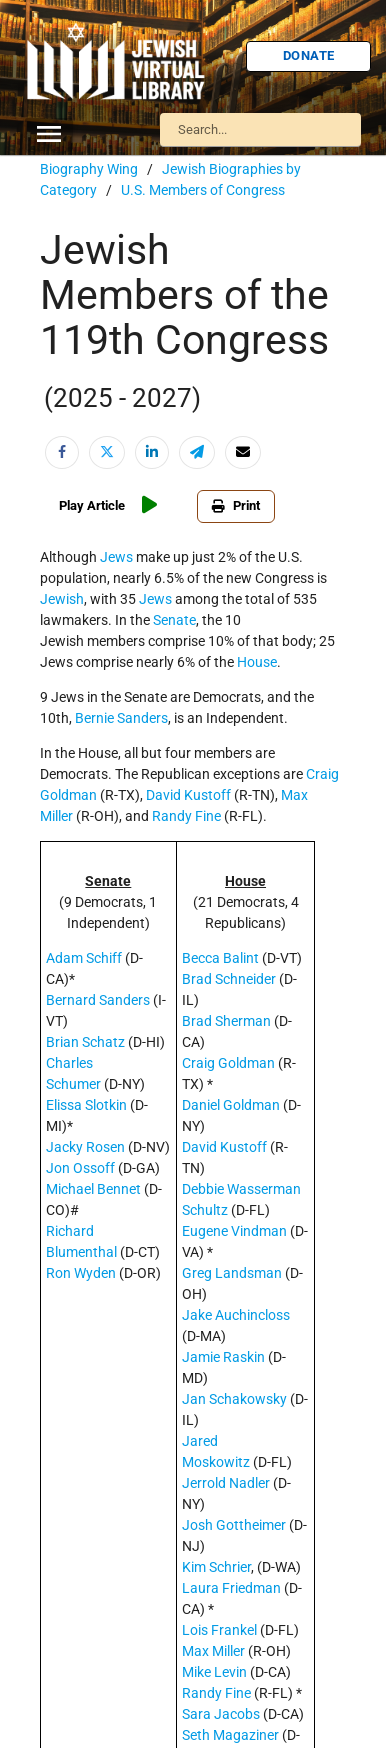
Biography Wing (89, 169)
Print (236, 505)
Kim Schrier (216, 1567)
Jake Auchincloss (236, 1315)
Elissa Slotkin (86, 1105)
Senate (174, 620)
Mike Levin (214, 1672)
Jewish (62, 599)
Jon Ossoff (80, 1168)
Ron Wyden (81, 1273)
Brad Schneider (229, 979)
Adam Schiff (84, 958)
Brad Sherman (226, 1021)
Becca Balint (220, 958)
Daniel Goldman (231, 1105)
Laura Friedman (231, 1588)
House (257, 662)
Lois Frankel (219, 1630)
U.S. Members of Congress (203, 190)
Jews (116, 557)
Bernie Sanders (121, 718)
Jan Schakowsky (234, 1399)
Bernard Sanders (98, 1000)
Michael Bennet (93, 1189)
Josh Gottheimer (234, 1525)
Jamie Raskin (223, 1357)
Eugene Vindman (234, 1231)
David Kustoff (188, 795)
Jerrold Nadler (226, 1483)
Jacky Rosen (85, 1147)
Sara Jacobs (221, 1714)
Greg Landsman (232, 1273)
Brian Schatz (85, 1042)
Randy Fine (186, 816)
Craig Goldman (228, 1063)
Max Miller (213, 1651)
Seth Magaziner (230, 1735)
